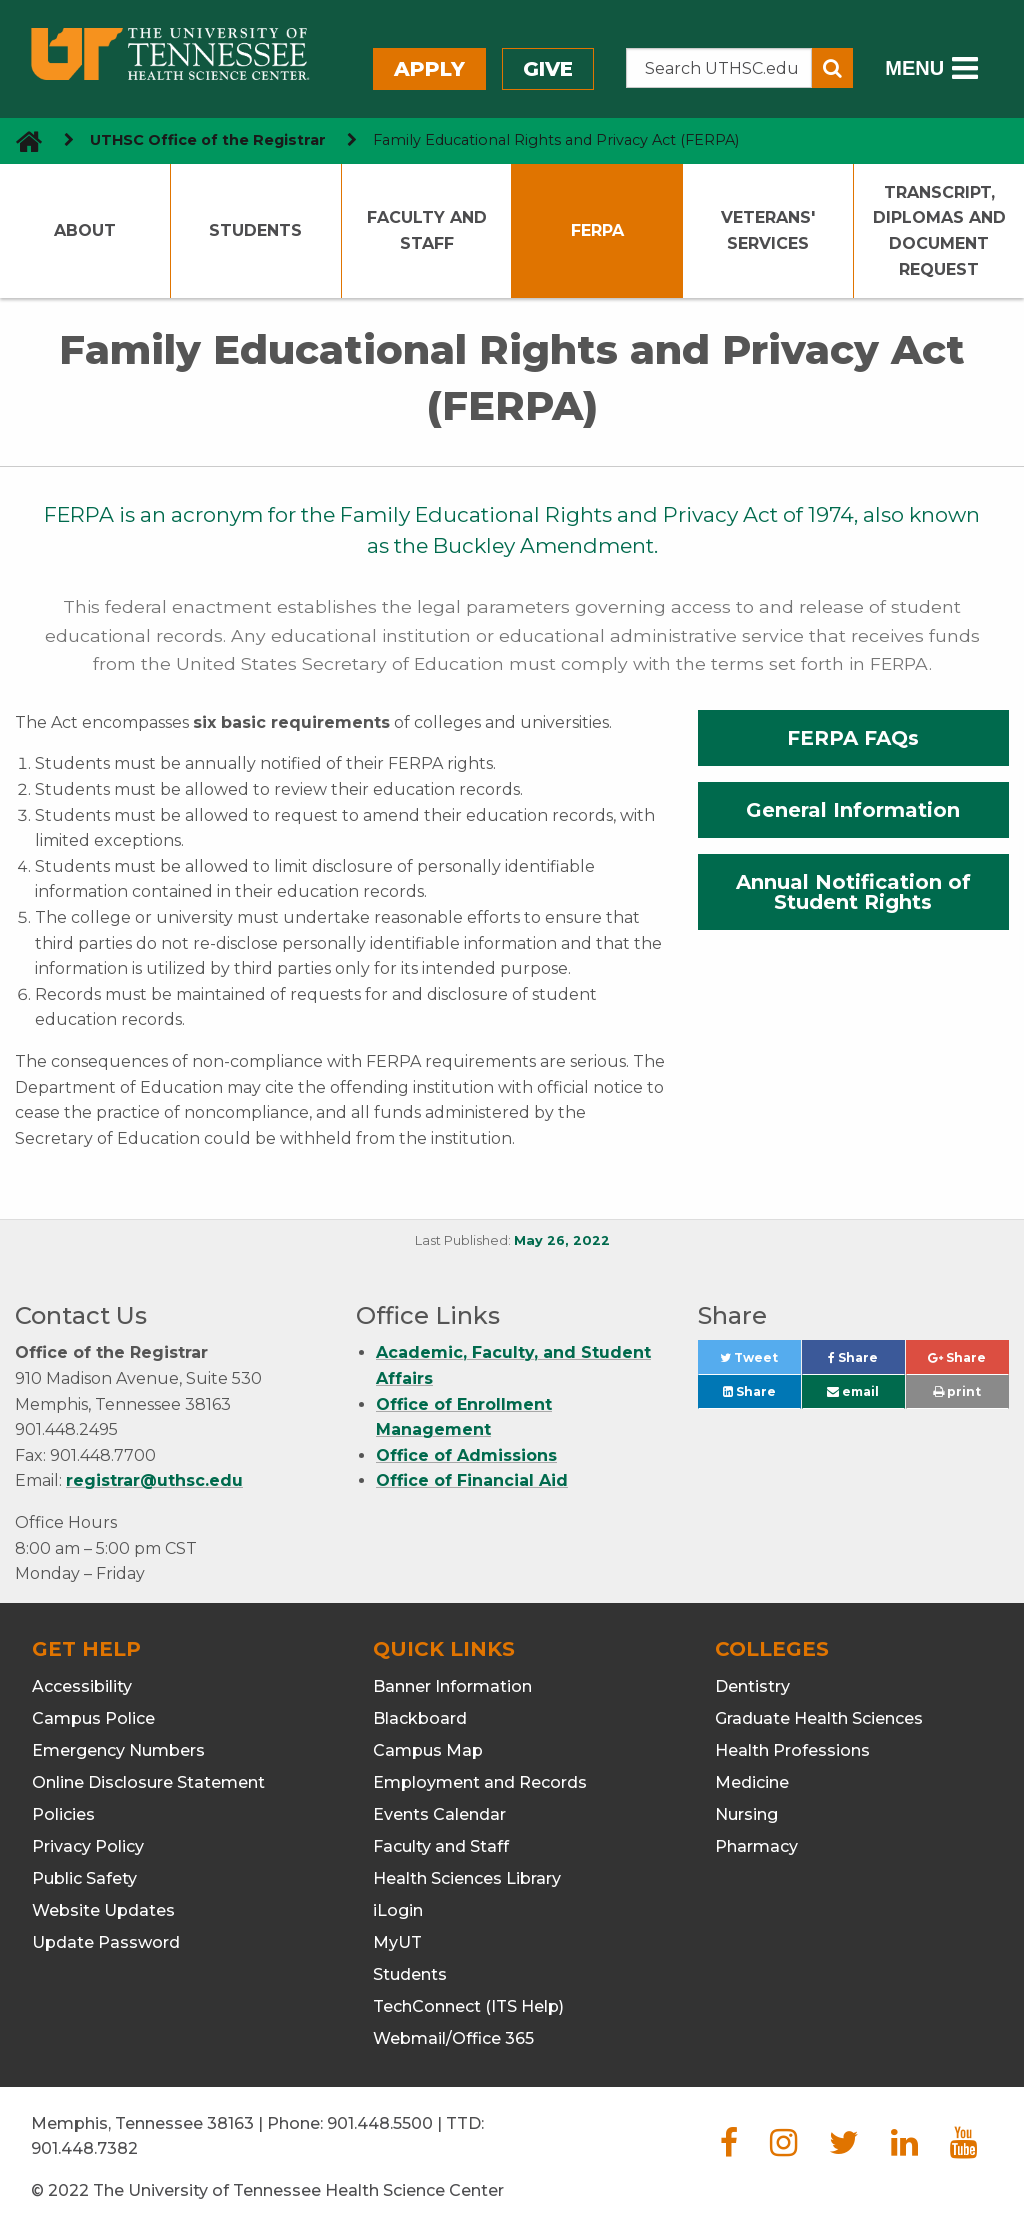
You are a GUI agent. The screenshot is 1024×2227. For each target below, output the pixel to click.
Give (548, 69)
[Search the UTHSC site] (719, 68)
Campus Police (93, 1718)
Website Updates (103, 1910)
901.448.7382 (84, 2148)
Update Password (106, 1942)
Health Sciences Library (467, 1878)
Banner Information (452, 1686)
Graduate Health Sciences (819, 1718)
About (85, 230)
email (853, 1391)
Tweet (760, 1362)
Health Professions (792, 1750)
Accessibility (82, 1686)
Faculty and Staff (427, 230)
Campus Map (428, 1750)
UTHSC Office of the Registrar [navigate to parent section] (208, 140)
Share (866, 1362)
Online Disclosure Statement (148, 1782)
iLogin (398, 1910)
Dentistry (752, 1686)
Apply (429, 69)
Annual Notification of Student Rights (853, 892)
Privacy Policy (88, 1846)
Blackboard (420, 1718)
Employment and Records (480, 1782)
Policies (63, 1814)
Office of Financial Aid (472, 1480)
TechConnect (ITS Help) (468, 2006)
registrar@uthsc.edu (154, 1480)
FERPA (597, 230)
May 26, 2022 (562, 1240)
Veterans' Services (768, 230)
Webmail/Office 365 (453, 2038)
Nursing (746, 1814)
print (957, 1391)
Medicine (752, 1782)
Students (255, 230)
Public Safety (84, 1878)
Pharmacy (756, 1846)
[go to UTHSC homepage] (21, 140)
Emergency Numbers (118, 1750)
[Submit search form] (832, 68)
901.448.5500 (380, 2123)
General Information (853, 810)
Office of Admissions (466, 1455)
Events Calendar (439, 1814)
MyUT (397, 1942)
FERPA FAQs (853, 738)
